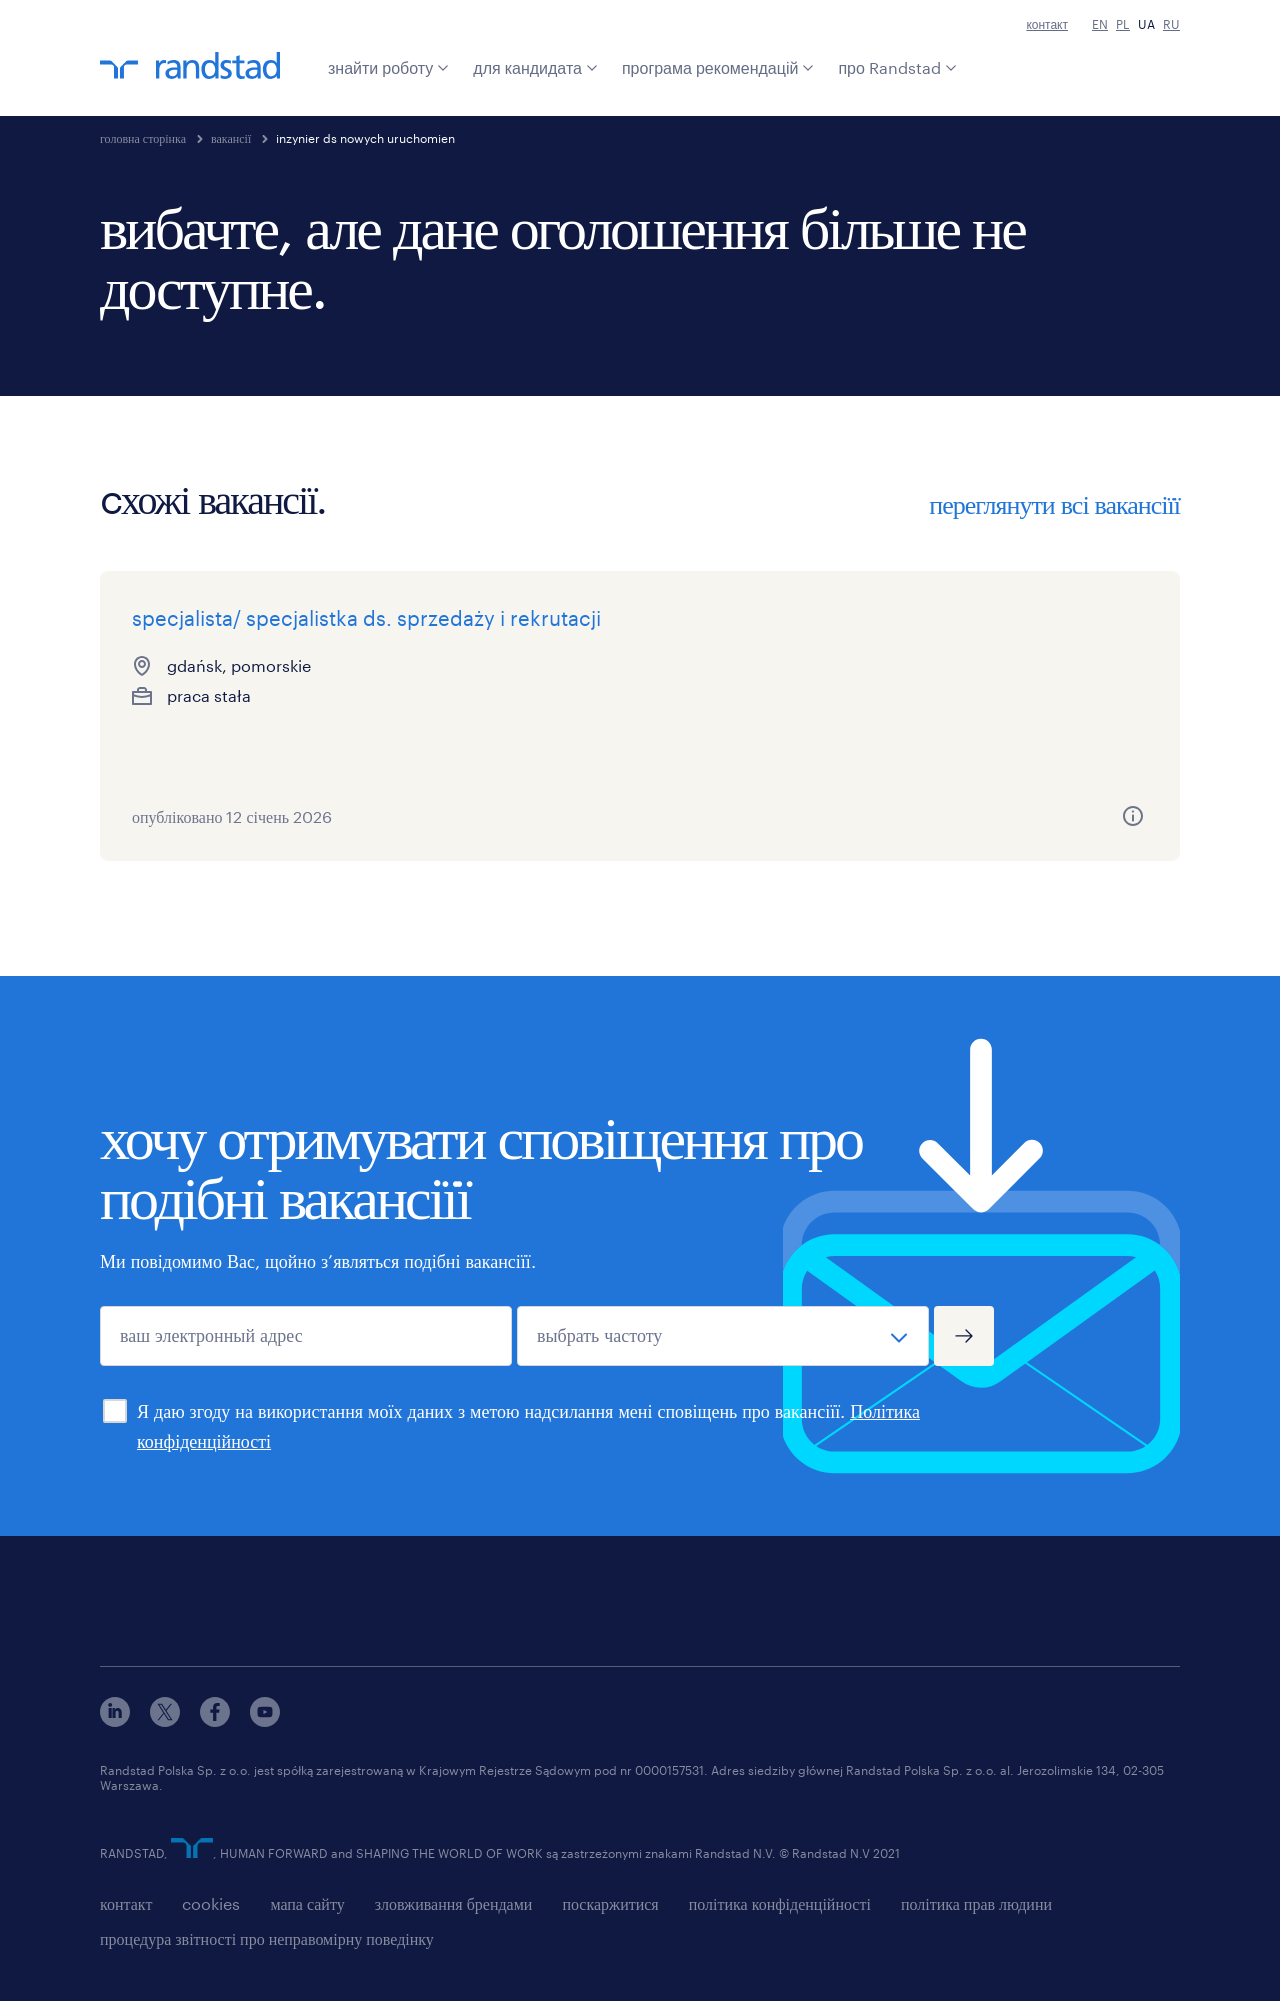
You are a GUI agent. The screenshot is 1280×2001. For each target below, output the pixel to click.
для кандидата (535, 67)
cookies (211, 1903)
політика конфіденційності (780, 1903)
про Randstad (897, 67)
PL (1123, 24)
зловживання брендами (454, 1903)
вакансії (231, 138)
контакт (1047, 24)
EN (1100, 24)
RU (1171, 24)
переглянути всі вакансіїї (1054, 504)
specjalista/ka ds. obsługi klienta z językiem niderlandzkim (997, 648)
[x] (165, 1720)
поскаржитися (610, 1903)
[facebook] (215, 1720)
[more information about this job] (388, 816)
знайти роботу (388, 67)
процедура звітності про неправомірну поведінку (267, 1938)
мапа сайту (307, 1903)
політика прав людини (976, 1903)
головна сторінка (143, 138)
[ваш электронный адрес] (306, 1336)
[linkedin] (115, 1720)
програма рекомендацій (718, 67)
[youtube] (265, 1720)
